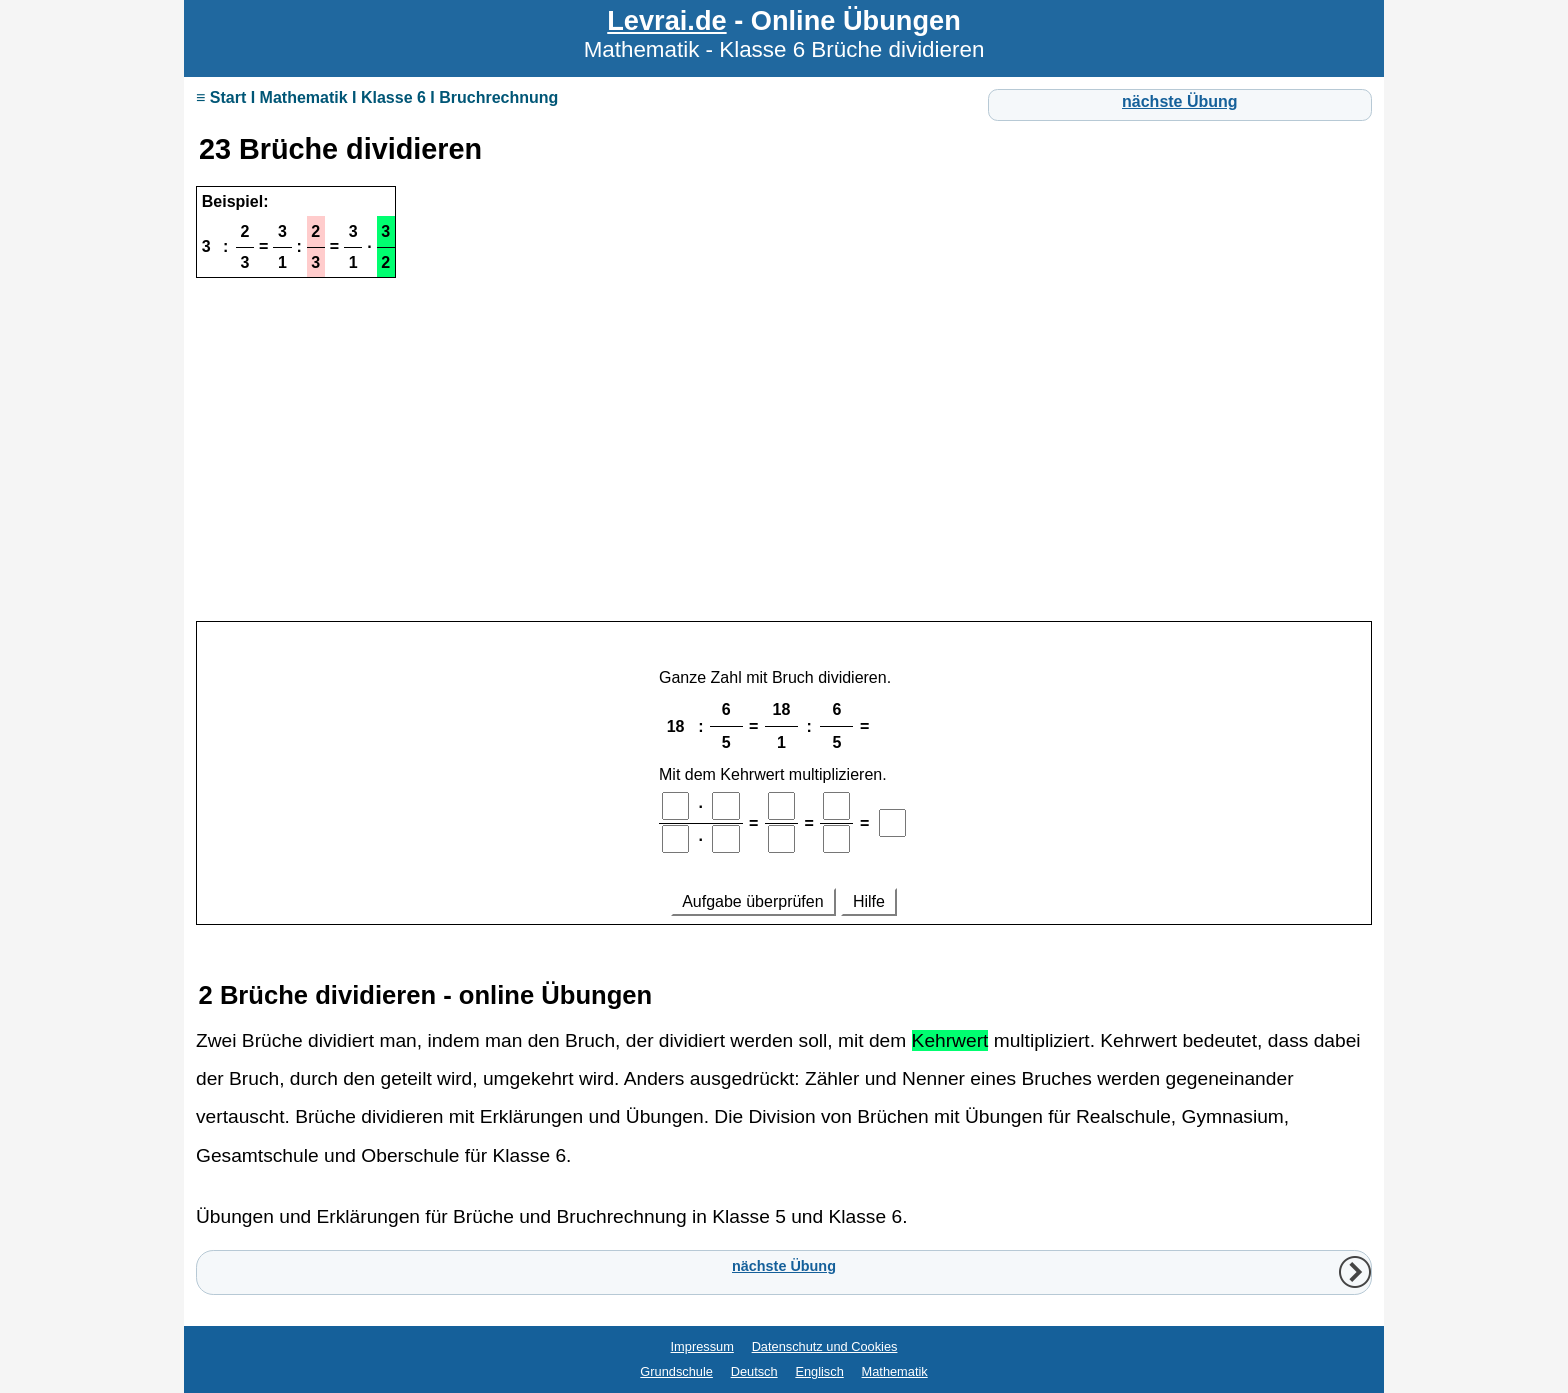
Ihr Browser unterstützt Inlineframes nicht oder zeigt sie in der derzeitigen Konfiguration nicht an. (784, 786)
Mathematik (895, 1371)
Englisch (819, 1371)
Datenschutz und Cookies (825, 1346)
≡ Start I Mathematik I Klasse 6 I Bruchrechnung (377, 97)
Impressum (702, 1346)
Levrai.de (666, 20)
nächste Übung (1180, 101)
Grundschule (676, 1371)
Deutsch (754, 1371)
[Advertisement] (784, 471)
